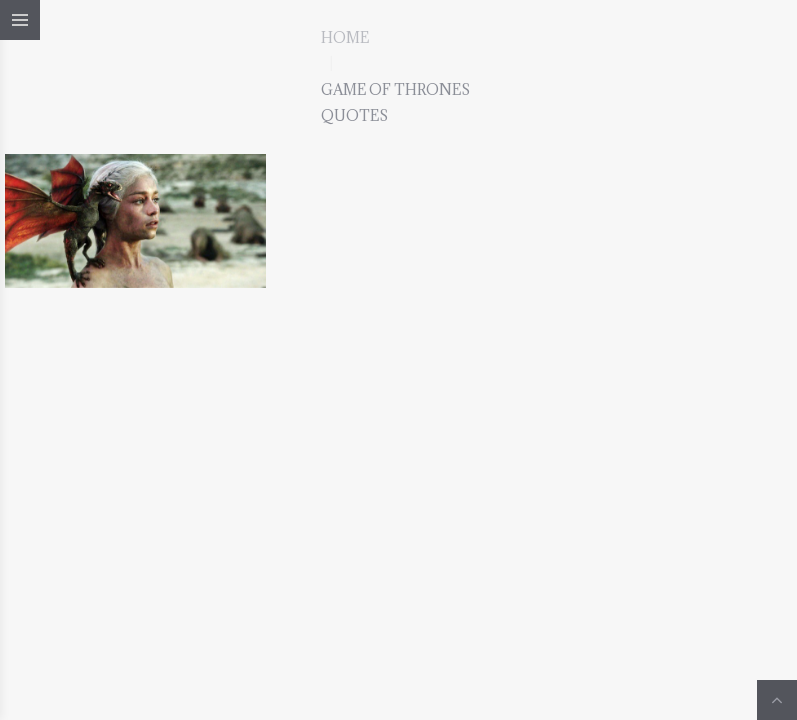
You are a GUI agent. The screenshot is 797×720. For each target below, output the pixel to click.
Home (345, 37)
